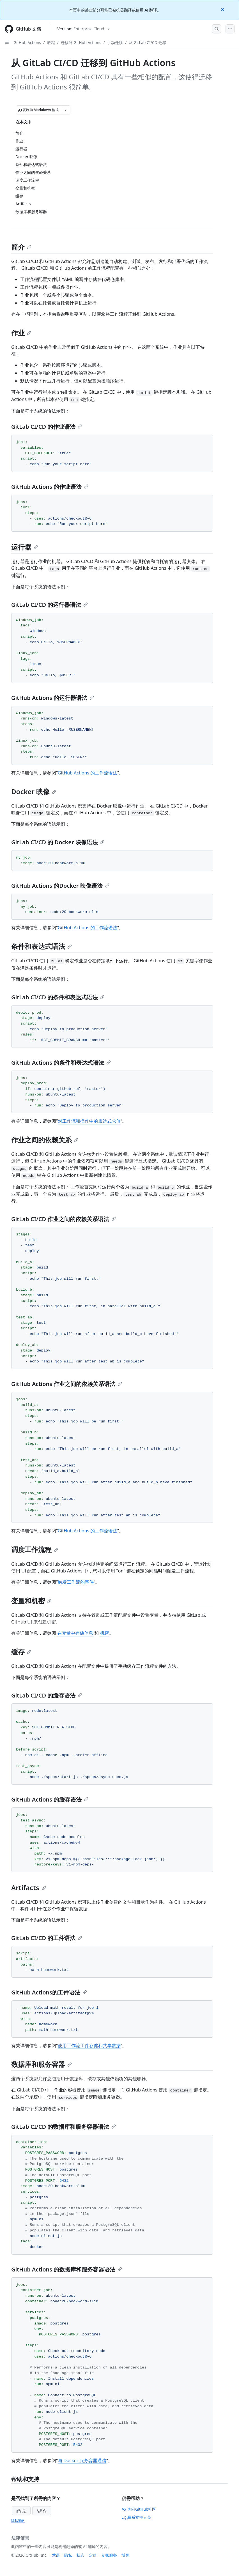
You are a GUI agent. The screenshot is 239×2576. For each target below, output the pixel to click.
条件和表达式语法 (41, 946)
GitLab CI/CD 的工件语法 (46, 1938)
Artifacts (28, 1887)
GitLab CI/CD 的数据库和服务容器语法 (63, 2126)
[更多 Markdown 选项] (65, 109)
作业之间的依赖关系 (45, 1139)
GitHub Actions (27, 42)
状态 (80, 2555)
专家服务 (109, 2555)
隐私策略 (18, 2520)
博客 (125, 2555)
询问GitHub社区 (139, 2509)
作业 (21, 332)
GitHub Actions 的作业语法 (49, 486)
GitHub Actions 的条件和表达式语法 (61, 1062)
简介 (21, 247)
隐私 (68, 2555)
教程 (51, 42)
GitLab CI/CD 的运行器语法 (49, 604)
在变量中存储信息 (75, 1633)
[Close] (223, 9)
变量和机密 (31, 1600)
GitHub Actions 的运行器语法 (52, 698)
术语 (56, 2555)
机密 (104, 1633)
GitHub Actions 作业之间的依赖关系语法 (66, 1384)
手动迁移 (115, 42)
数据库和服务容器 (41, 2064)
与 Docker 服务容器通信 (82, 2460)
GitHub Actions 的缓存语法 (49, 1799)
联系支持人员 (136, 2517)
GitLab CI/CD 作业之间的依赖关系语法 (63, 1219)
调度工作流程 (34, 1549)
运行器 (24, 547)
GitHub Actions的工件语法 (49, 1992)
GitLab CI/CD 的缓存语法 (46, 1695)
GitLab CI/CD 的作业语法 (46, 426)
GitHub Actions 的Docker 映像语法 (60, 885)
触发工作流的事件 (76, 1582)
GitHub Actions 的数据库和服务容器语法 (66, 2269)
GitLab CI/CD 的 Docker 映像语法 (58, 842)
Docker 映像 (33, 791)
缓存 (21, 1651)
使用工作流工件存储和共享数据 (89, 2045)
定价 (93, 2555)
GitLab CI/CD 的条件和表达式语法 (58, 997)
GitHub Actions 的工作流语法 (88, 773)
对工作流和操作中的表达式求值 (89, 1121)
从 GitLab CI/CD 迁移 (147, 42)
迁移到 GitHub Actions (81, 42)
